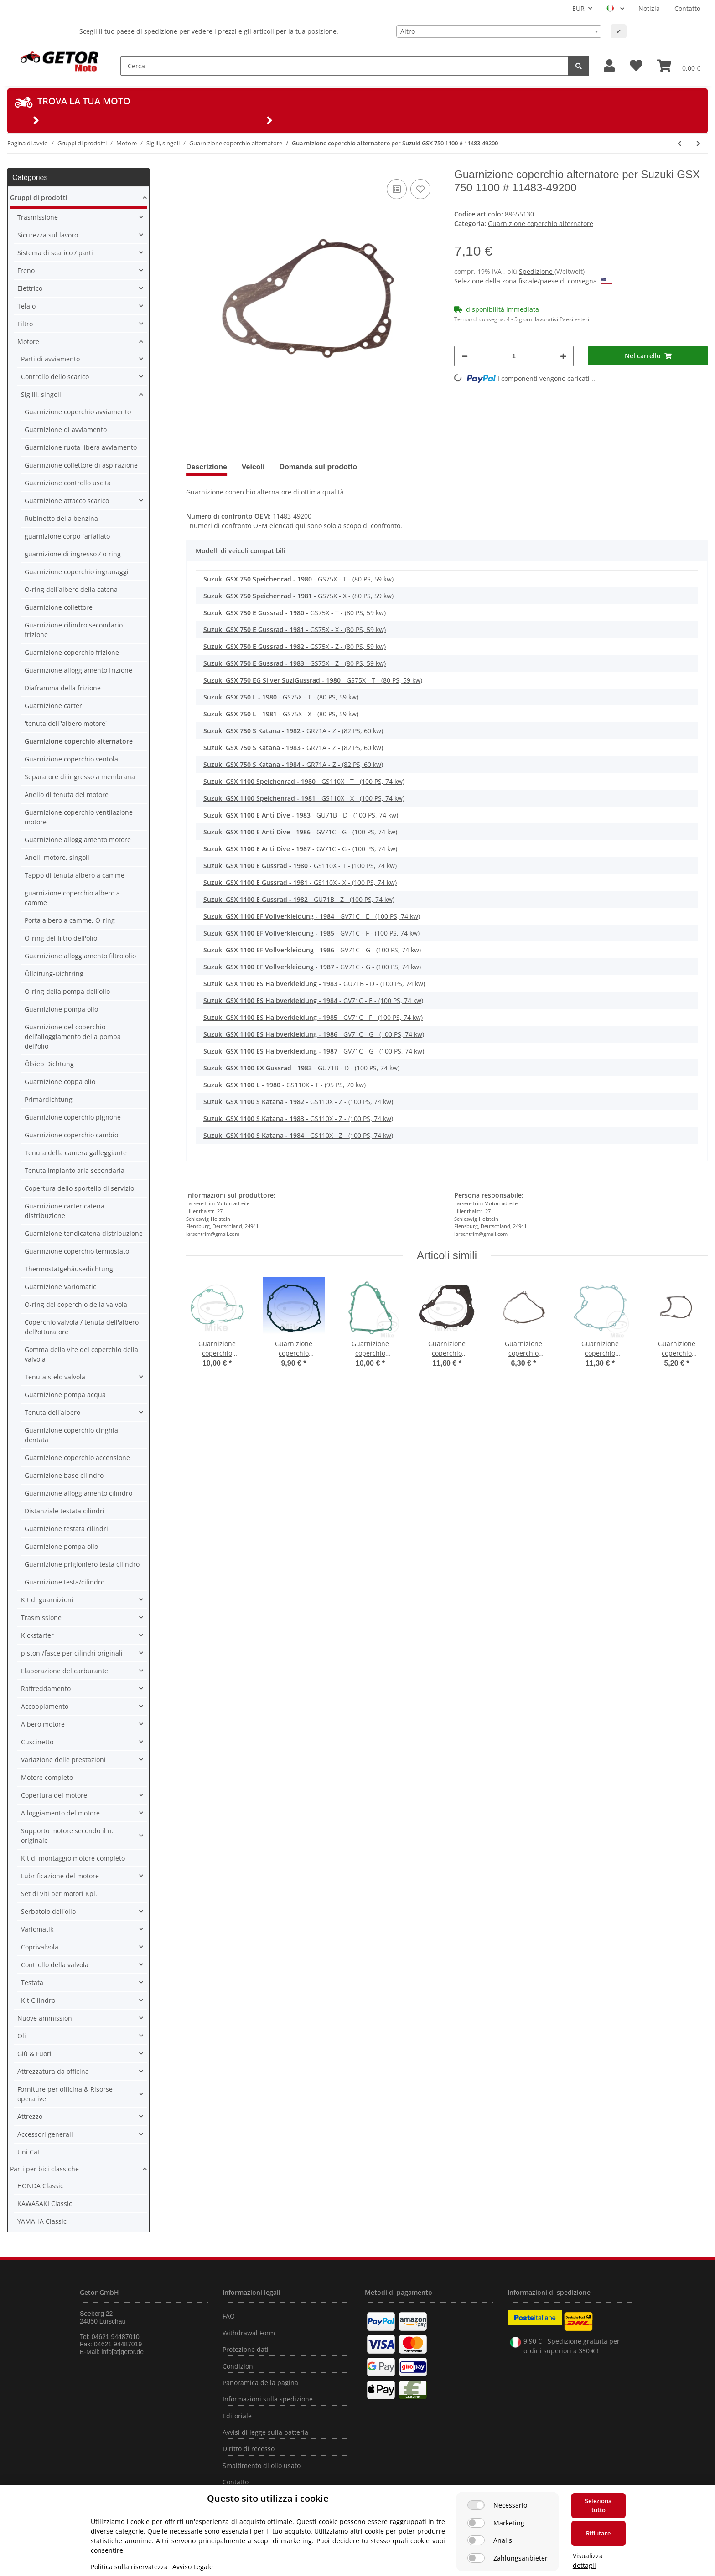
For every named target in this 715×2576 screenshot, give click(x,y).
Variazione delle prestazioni (63, 1759)
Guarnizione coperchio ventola (71, 759)
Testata (32, 1982)
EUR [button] (578, 8)
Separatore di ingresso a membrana (80, 776)
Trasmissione (37, 217)
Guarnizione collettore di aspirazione (81, 465)
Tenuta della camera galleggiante (76, 1152)
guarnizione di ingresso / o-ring (73, 554)
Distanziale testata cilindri (64, 1511)
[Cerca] (344, 66)
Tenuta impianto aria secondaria (74, 1170)
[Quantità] (514, 356)
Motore (28, 341)
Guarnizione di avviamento (66, 429)
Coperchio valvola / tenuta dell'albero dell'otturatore (82, 1327)
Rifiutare (598, 2533)
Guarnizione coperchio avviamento (78, 411)
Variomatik (37, 1929)
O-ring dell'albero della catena (71, 589)
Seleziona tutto (598, 2505)
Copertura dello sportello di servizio (79, 1188)
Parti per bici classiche (44, 2169)
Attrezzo (29, 2116)
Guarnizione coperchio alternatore (540, 223)
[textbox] (499, 31)
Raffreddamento (46, 1688)
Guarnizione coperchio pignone (73, 1117)
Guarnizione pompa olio (61, 1009)
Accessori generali (45, 2134)
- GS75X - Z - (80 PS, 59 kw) (294, 646)
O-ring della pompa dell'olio (67, 991)
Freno (26, 270)
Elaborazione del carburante (64, 1670)
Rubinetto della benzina (61, 518)
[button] (609, 65)
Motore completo (47, 1777)
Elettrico (29, 288)
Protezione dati (246, 2349)
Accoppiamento (44, 1706)
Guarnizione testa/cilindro (64, 1582)
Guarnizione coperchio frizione (72, 652)
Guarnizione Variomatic (60, 1286)
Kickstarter (37, 1635)
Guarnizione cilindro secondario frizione (74, 630)
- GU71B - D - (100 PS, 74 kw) (300, 815)
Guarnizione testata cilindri (66, 1528)
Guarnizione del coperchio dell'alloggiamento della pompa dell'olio (73, 1036)
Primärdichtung (49, 1099)
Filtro (25, 323)
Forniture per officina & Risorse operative (65, 2094)
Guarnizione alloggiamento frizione (78, 670)
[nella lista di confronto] (397, 189)
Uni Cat (28, 2152)
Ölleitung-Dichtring (54, 973)
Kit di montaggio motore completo (73, 1858)
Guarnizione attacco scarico (67, 500)
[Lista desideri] (636, 65)
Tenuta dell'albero (52, 1412)
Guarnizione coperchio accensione (77, 1457)
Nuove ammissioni (45, 2018)
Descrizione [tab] (206, 467)
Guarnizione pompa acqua (65, 1394)
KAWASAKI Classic (44, 2203)
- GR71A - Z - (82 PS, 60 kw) (293, 730)
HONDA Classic (40, 2185)
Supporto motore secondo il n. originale (67, 1835)
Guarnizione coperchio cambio (71, 1135)
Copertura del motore (54, 1795)
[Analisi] (476, 2540)
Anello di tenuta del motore (67, 794)
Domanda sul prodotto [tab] (319, 467)
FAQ (229, 2316)
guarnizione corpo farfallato (67, 536)
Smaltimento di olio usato (262, 2465)
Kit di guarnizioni (47, 1599)
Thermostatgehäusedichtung (69, 1269)
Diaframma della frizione (63, 688)
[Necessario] (476, 2505)
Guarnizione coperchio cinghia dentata (71, 1435)
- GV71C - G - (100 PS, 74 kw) (300, 832)
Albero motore (43, 1724)
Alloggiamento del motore (60, 1813)
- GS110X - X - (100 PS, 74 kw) (303, 798)
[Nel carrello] (648, 355)
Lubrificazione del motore (60, 1876)
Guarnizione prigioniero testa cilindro (82, 1564)
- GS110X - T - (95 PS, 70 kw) (284, 1084)
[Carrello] (679, 65)
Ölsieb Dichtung (49, 1063)
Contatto (687, 8)
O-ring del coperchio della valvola (76, 1304)
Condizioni (239, 2366)
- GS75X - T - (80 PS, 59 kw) (298, 579)
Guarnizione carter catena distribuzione (64, 1211)
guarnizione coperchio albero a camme (72, 898)
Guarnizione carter (53, 705)
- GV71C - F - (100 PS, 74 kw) (311, 933)
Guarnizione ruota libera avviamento (81, 447)
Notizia (649, 8)
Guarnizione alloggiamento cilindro (78, 1493)
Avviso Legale (192, 2566)
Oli (21, 2035)
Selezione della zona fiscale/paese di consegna (533, 281)
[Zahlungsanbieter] (476, 2558)
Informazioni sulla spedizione (268, 2399)
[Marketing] (476, 2523)
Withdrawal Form (249, 2333)
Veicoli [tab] (253, 467)
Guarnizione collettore (59, 607)
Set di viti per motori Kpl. (59, 1893)
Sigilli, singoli (41, 394)
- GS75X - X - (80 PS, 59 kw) (298, 595)
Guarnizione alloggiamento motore (78, 839)
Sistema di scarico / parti (55, 252)
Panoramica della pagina (260, 2382)
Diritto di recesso (249, 2448)
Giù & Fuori (34, 2053)
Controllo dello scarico (55, 376)
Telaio (26, 306)
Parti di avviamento (50, 359)
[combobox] (498, 31)
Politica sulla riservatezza (129, 2566)
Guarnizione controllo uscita (68, 482)
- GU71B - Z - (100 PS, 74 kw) (298, 899)
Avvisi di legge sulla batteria (265, 2432)
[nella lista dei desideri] (420, 189)
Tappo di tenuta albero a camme (74, 875)
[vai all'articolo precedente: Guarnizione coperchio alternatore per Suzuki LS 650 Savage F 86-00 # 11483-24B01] (679, 143)
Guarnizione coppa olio (60, 1081)
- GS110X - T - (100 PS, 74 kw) (303, 781)
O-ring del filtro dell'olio (61, 938)
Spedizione (536, 271)
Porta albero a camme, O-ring (70, 920)
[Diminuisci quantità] (465, 356)
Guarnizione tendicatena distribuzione (84, 1233)
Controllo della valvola (54, 1964)
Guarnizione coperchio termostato (77, 1251)
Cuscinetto (37, 1742)
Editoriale (237, 2415)
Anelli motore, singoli (57, 857)
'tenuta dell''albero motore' (66, 723)
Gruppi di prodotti (38, 197)
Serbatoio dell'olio (48, 1911)
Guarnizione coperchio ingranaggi (77, 571)
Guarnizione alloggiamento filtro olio (80, 955)
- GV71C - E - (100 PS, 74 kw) (311, 916)
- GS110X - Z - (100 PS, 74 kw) (298, 1101)
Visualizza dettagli (588, 2560)
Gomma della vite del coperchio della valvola (81, 1354)
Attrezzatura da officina (53, 2071)
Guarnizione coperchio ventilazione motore (79, 817)
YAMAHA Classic (42, 2221)
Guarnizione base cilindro (64, 1475)
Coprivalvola (39, 1947)
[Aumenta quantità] (563, 356)
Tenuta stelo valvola (55, 1377)
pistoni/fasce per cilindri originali (72, 1653)
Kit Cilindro (38, 2000)
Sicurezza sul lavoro (47, 235)
